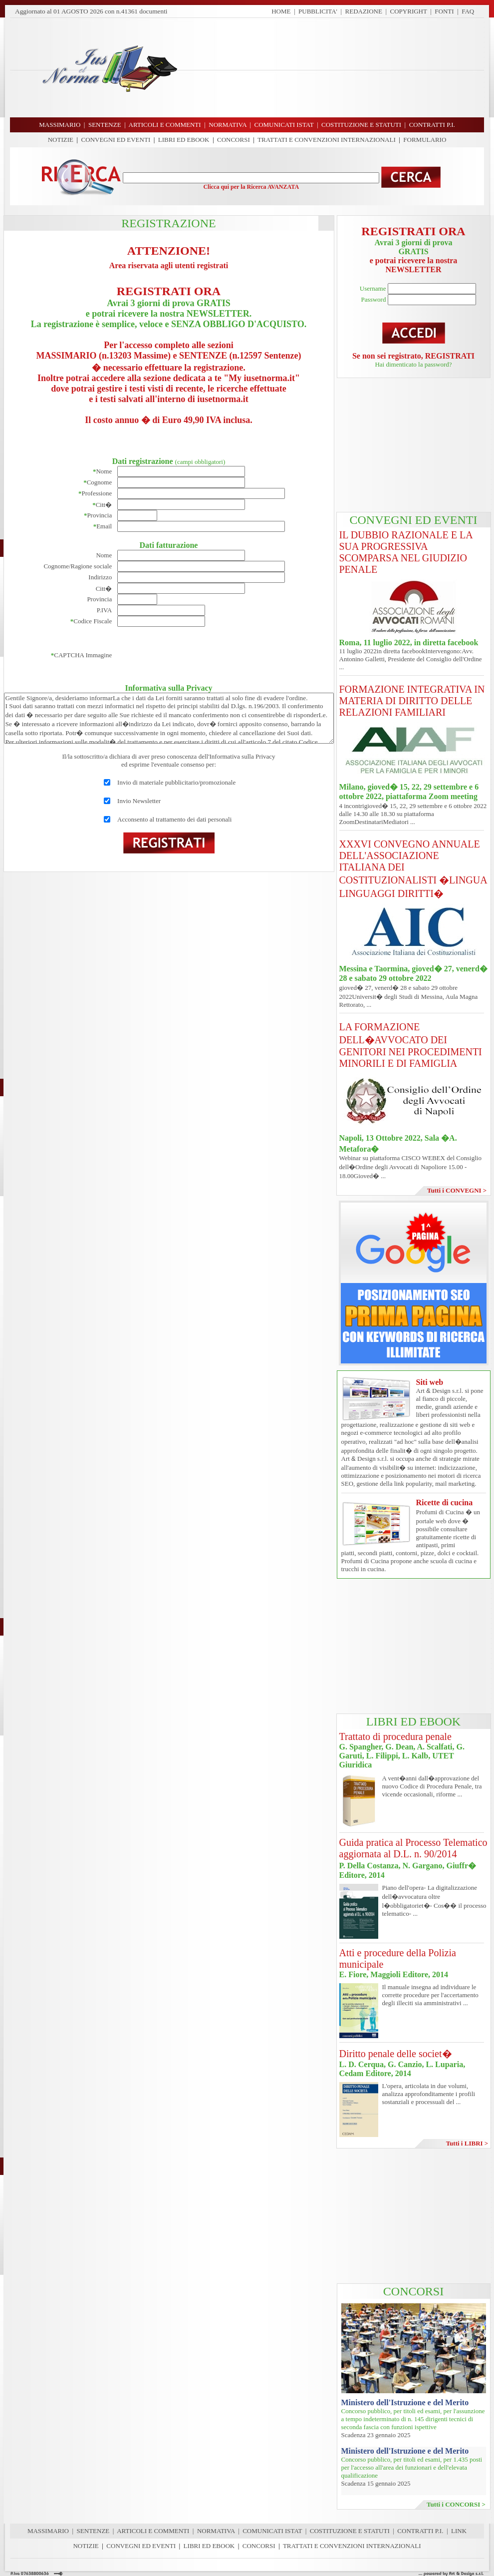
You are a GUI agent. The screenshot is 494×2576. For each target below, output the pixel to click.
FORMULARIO (424, 139)
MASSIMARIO (48, 2531)
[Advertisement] (334, 67)
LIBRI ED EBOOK (184, 139)
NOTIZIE (60, 139)
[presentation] (193, 655)
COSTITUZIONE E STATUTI (350, 2531)
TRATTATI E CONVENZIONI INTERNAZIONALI (326, 139)
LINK (459, 2531)
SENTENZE (93, 2531)
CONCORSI (233, 139)
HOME (280, 11)
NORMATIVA (216, 2531)
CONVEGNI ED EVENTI (116, 139)
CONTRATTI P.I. (420, 2531)
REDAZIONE (363, 11)
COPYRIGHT (408, 11)
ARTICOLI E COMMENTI (153, 2531)
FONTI (444, 11)
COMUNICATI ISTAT (272, 2531)
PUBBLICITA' (317, 11)
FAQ (468, 11)
